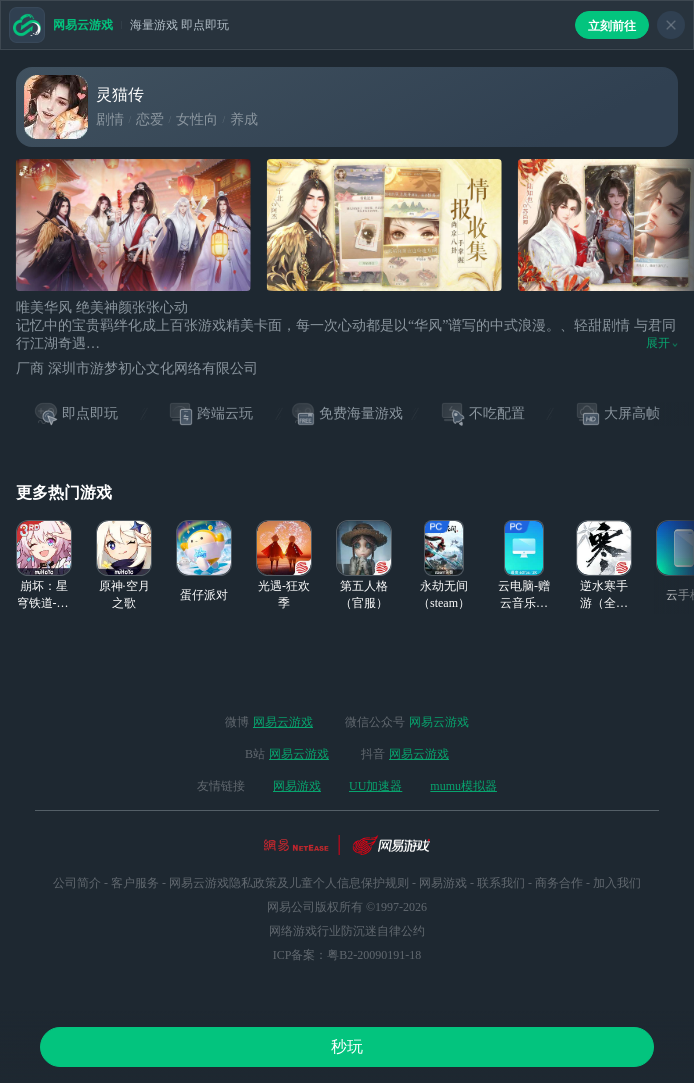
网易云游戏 (283, 722)
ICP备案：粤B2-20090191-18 (347, 955)
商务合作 (559, 883)
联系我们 (501, 883)
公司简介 (77, 883)
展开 (662, 343)
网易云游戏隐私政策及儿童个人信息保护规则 (289, 883)
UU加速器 (375, 786)
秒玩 (347, 1046)
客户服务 (135, 883)
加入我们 (617, 883)
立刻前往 (612, 26)
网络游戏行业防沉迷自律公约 (347, 931)
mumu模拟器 (463, 786)
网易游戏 (297, 786)
